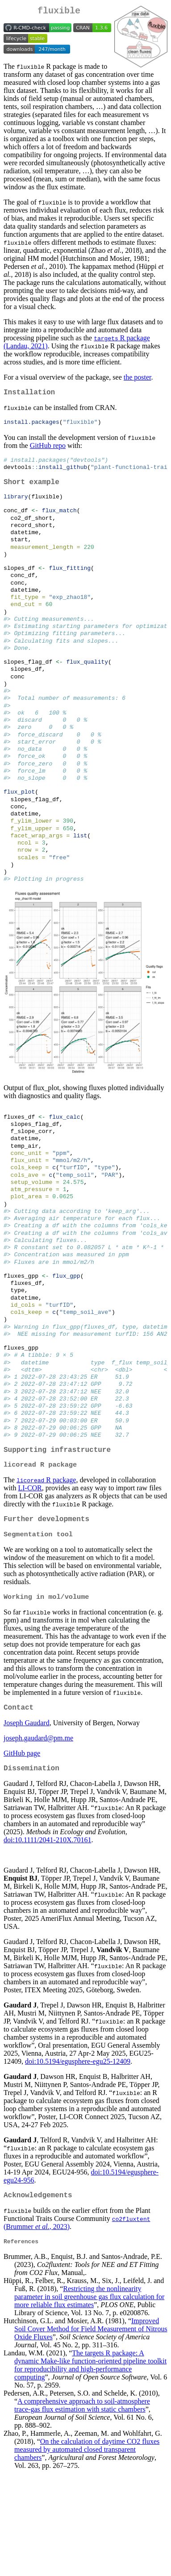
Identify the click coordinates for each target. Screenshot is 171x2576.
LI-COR (30, 1580)
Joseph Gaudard (27, 1820)
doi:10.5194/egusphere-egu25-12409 (77, 2161)
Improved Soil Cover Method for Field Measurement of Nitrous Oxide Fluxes (90, 2431)
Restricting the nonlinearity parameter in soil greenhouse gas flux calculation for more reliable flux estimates (89, 2399)
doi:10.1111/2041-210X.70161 (47, 1939)
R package (46, 1572)
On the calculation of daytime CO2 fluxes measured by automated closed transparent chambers (86, 2552)
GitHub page (22, 1851)
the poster (137, 379)
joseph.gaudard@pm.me (38, 1836)
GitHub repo (48, 449)
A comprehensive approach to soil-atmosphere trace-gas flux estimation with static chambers (82, 2508)
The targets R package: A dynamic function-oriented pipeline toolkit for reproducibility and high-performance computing (90, 2468)
